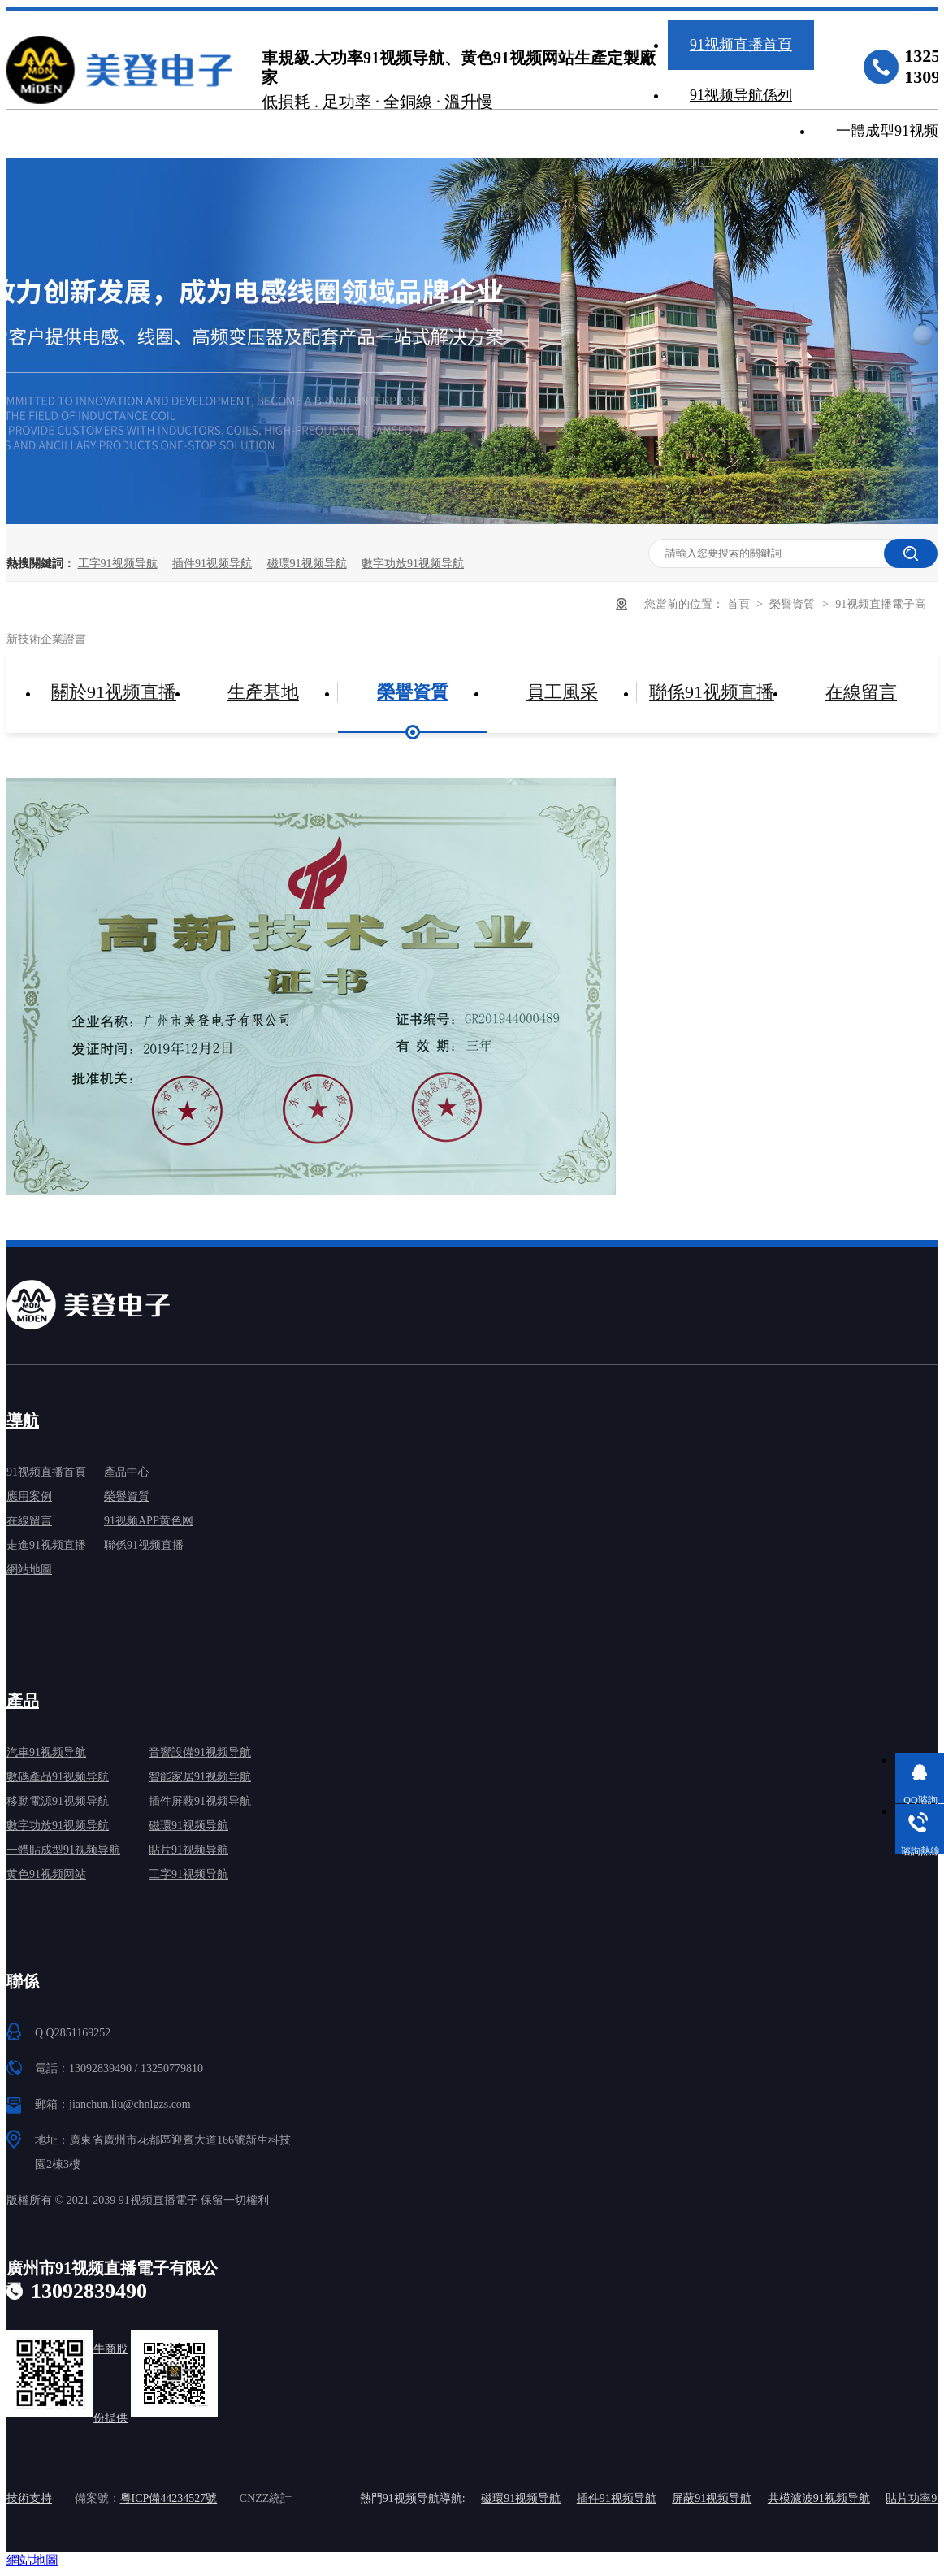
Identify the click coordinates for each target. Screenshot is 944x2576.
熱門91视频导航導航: (413, 2498)
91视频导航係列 (741, 95)
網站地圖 (29, 1569)
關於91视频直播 (113, 692)
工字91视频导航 (118, 563)
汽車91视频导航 (46, 1752)
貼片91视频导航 (188, 1850)
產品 (22, 1701)
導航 (22, 1420)
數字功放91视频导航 (413, 563)
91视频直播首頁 (741, 45)
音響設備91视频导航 (200, 1752)
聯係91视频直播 (711, 692)
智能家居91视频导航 (200, 1777)
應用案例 (29, 1496)
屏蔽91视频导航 (711, 2498)
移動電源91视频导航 (57, 1801)
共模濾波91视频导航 (819, 2498)
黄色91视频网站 (46, 1874)
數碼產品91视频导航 (57, 1777)
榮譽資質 (793, 604)
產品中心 (126, 1472)
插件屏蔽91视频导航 (200, 1801)
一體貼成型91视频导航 (63, 1850)
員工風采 (562, 692)
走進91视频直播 (46, 1545)
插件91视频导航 (212, 563)
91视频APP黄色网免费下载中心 (148, 1524)
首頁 (740, 604)
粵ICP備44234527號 (169, 2498)
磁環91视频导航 (307, 563)
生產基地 (263, 692)
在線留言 (861, 692)
